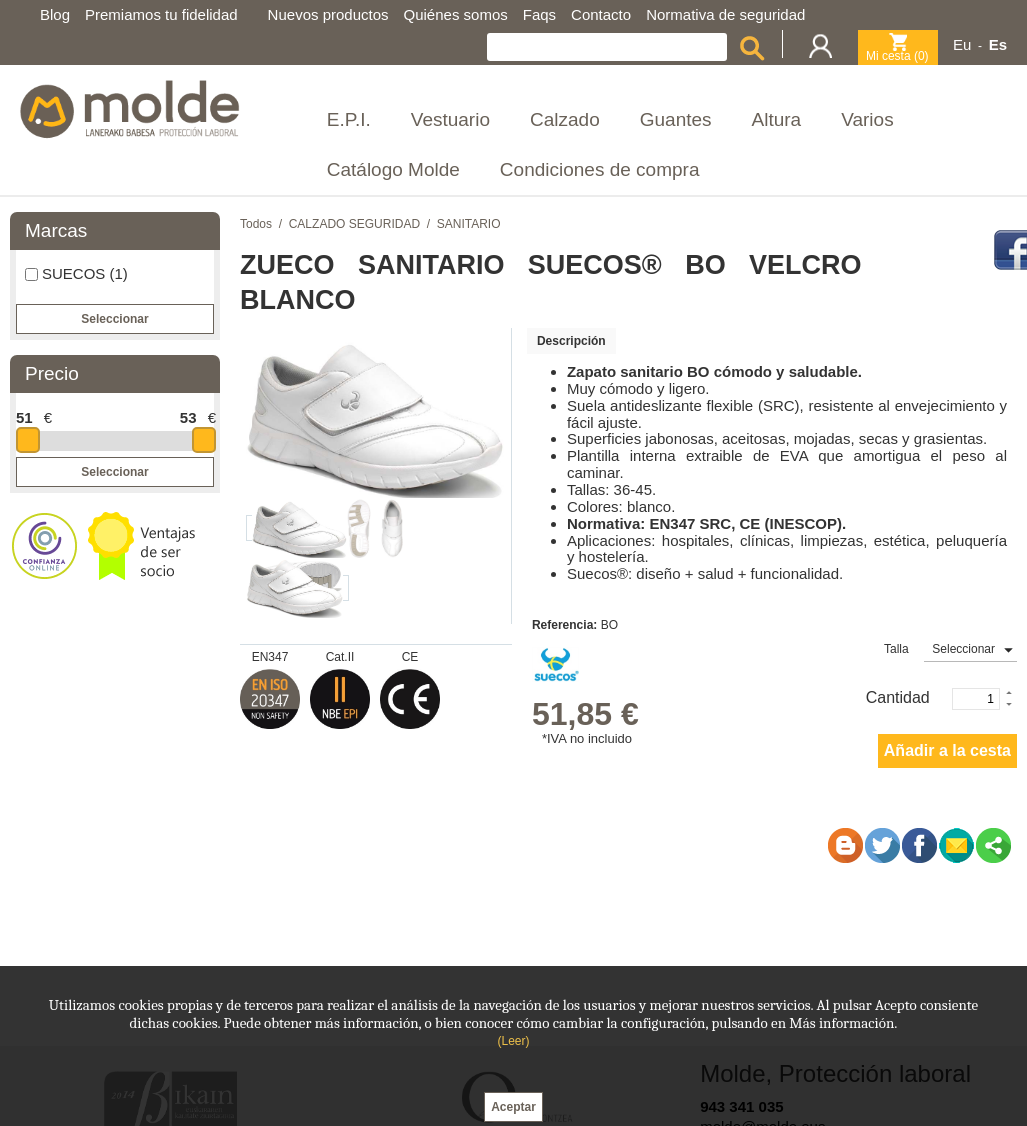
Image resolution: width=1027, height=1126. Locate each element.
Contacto (601, 14)
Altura (777, 119)
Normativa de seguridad (725, 14)
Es (998, 44)
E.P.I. (349, 119)
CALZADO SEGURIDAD (354, 224)
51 (24, 417)
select (1008, 650)
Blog (55, 14)
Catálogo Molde (393, 169)
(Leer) (513, 1041)
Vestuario (450, 119)
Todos (256, 224)
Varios (867, 119)
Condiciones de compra (600, 169)
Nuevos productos (328, 14)
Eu (962, 44)
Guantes (676, 119)
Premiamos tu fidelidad (161, 14)
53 (188, 417)
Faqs (539, 14)
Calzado (565, 119)
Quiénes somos (456, 14)
